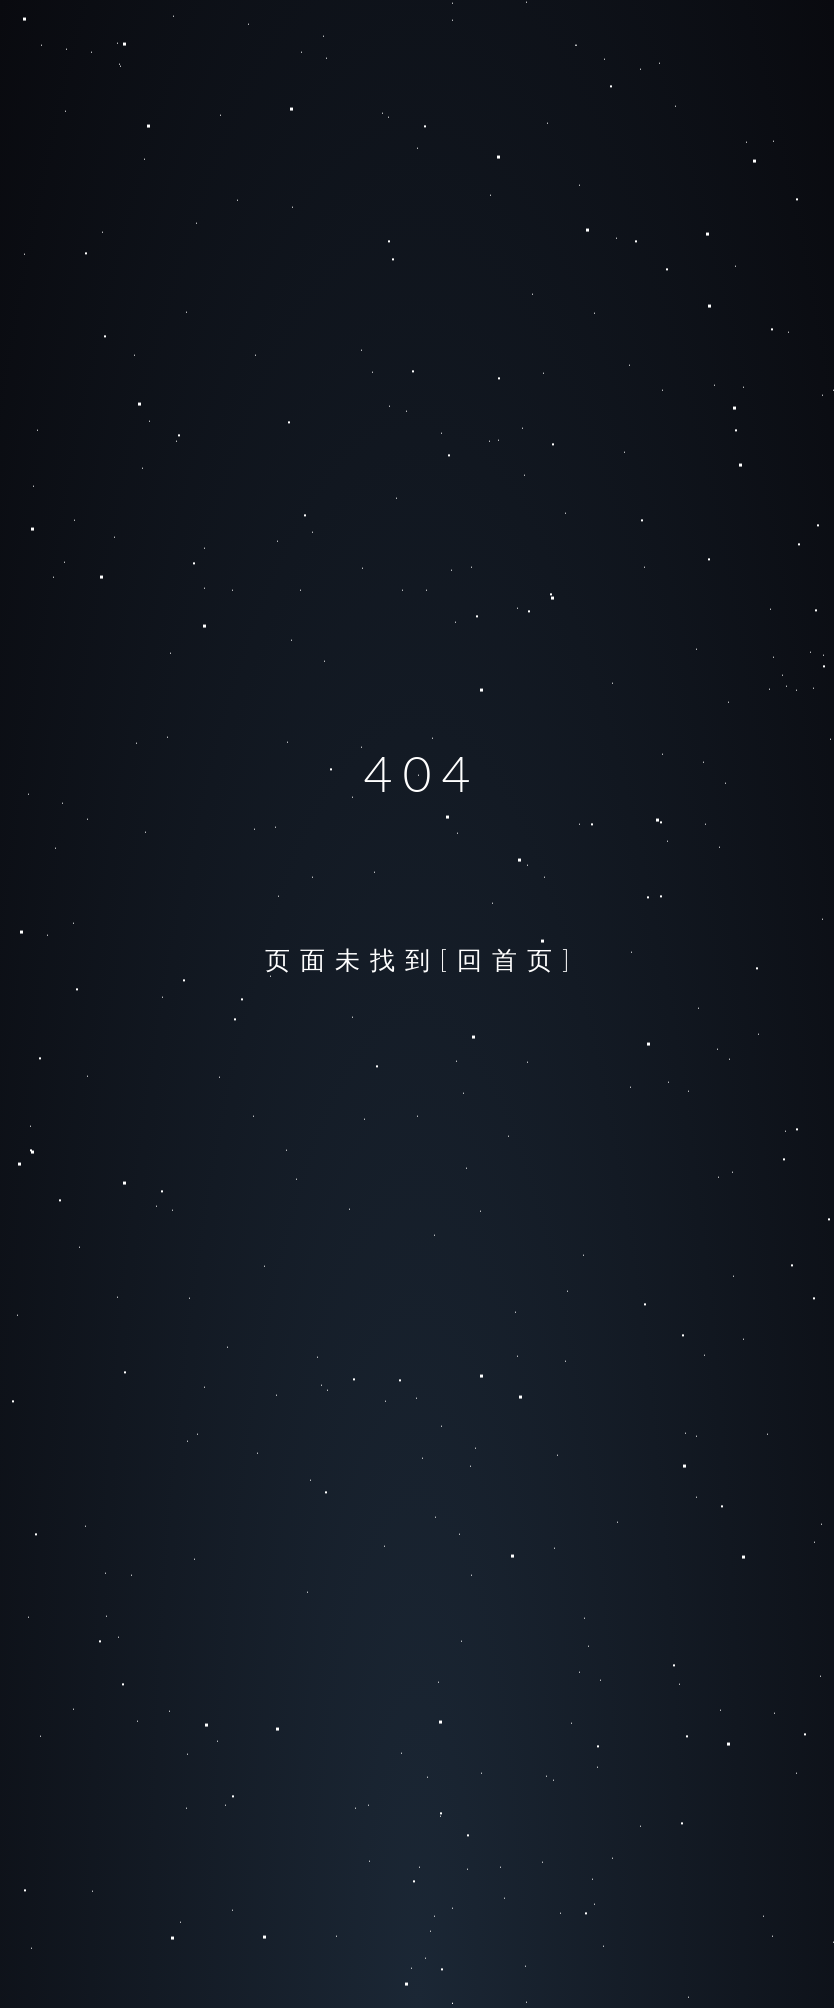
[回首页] (510, 959)
